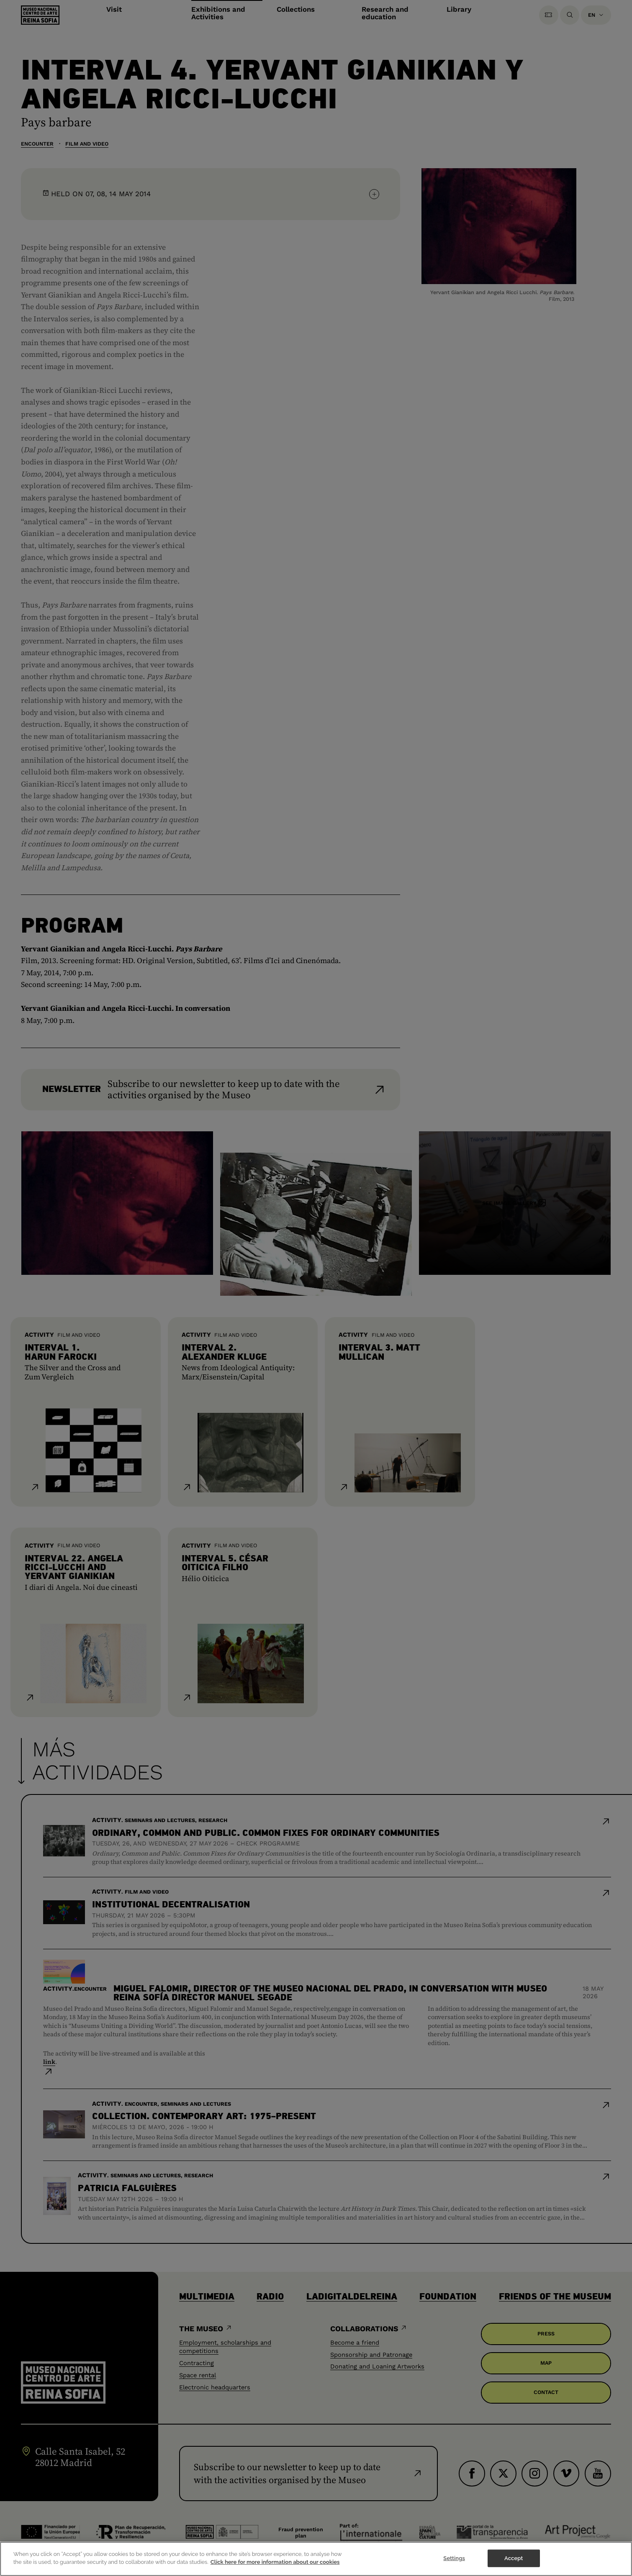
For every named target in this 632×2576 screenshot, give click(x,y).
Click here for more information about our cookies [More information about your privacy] (275, 2569)
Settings (454, 2564)
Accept (513, 2564)
